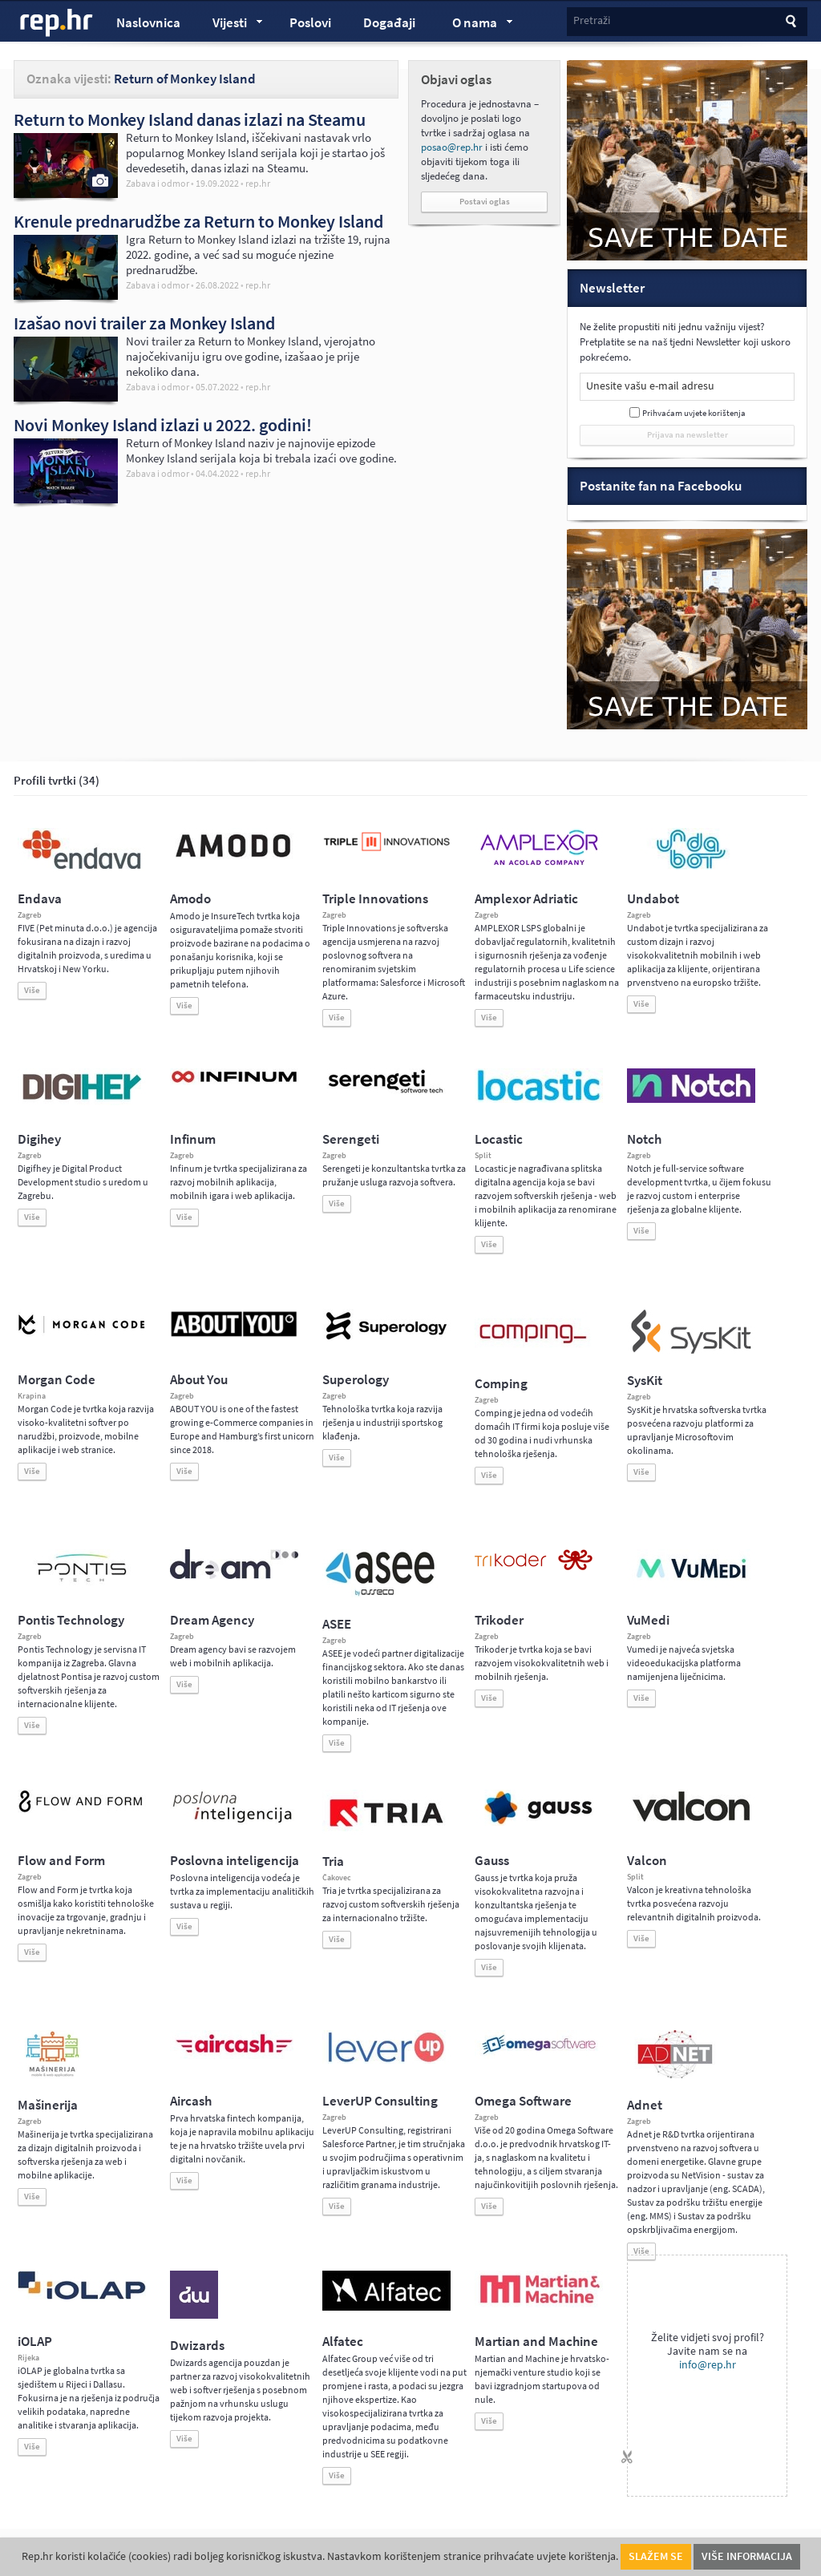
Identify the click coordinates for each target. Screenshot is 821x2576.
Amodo (190, 899)
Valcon (647, 1860)
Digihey (39, 1139)
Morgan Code (56, 1380)
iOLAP (35, 2341)
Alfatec (342, 2341)
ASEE (336, 1624)
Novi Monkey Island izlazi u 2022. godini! (163, 425)
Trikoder (499, 1620)
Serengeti (350, 1139)
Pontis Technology (71, 1620)
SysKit (644, 1380)
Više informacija (747, 2556)
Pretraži (591, 20)
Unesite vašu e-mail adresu (650, 386)
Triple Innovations (375, 899)
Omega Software (523, 2101)
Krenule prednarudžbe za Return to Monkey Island (198, 221)
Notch (644, 1139)
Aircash (191, 2101)
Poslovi (310, 23)
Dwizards (197, 2345)
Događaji (389, 23)
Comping (501, 1384)
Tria (333, 1861)
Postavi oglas (484, 202)
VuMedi (648, 1620)
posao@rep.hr (452, 147)
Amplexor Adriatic (526, 899)
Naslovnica (148, 23)
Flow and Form (61, 1860)
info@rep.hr (707, 2364)
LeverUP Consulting (380, 2101)
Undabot (653, 899)
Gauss (492, 1860)
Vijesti (230, 25)
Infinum (193, 1139)
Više (32, 990)
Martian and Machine (536, 2341)
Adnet (644, 2105)
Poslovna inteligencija (234, 1860)
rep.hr (57, 23)
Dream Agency (212, 1620)
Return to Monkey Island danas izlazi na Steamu (190, 119)
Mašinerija (48, 2105)
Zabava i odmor (157, 183)
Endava (40, 899)
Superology (355, 1380)
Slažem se (656, 2556)
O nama (475, 25)
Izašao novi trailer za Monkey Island (144, 323)
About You (199, 1380)
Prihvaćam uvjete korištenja (694, 413)
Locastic (499, 1139)
